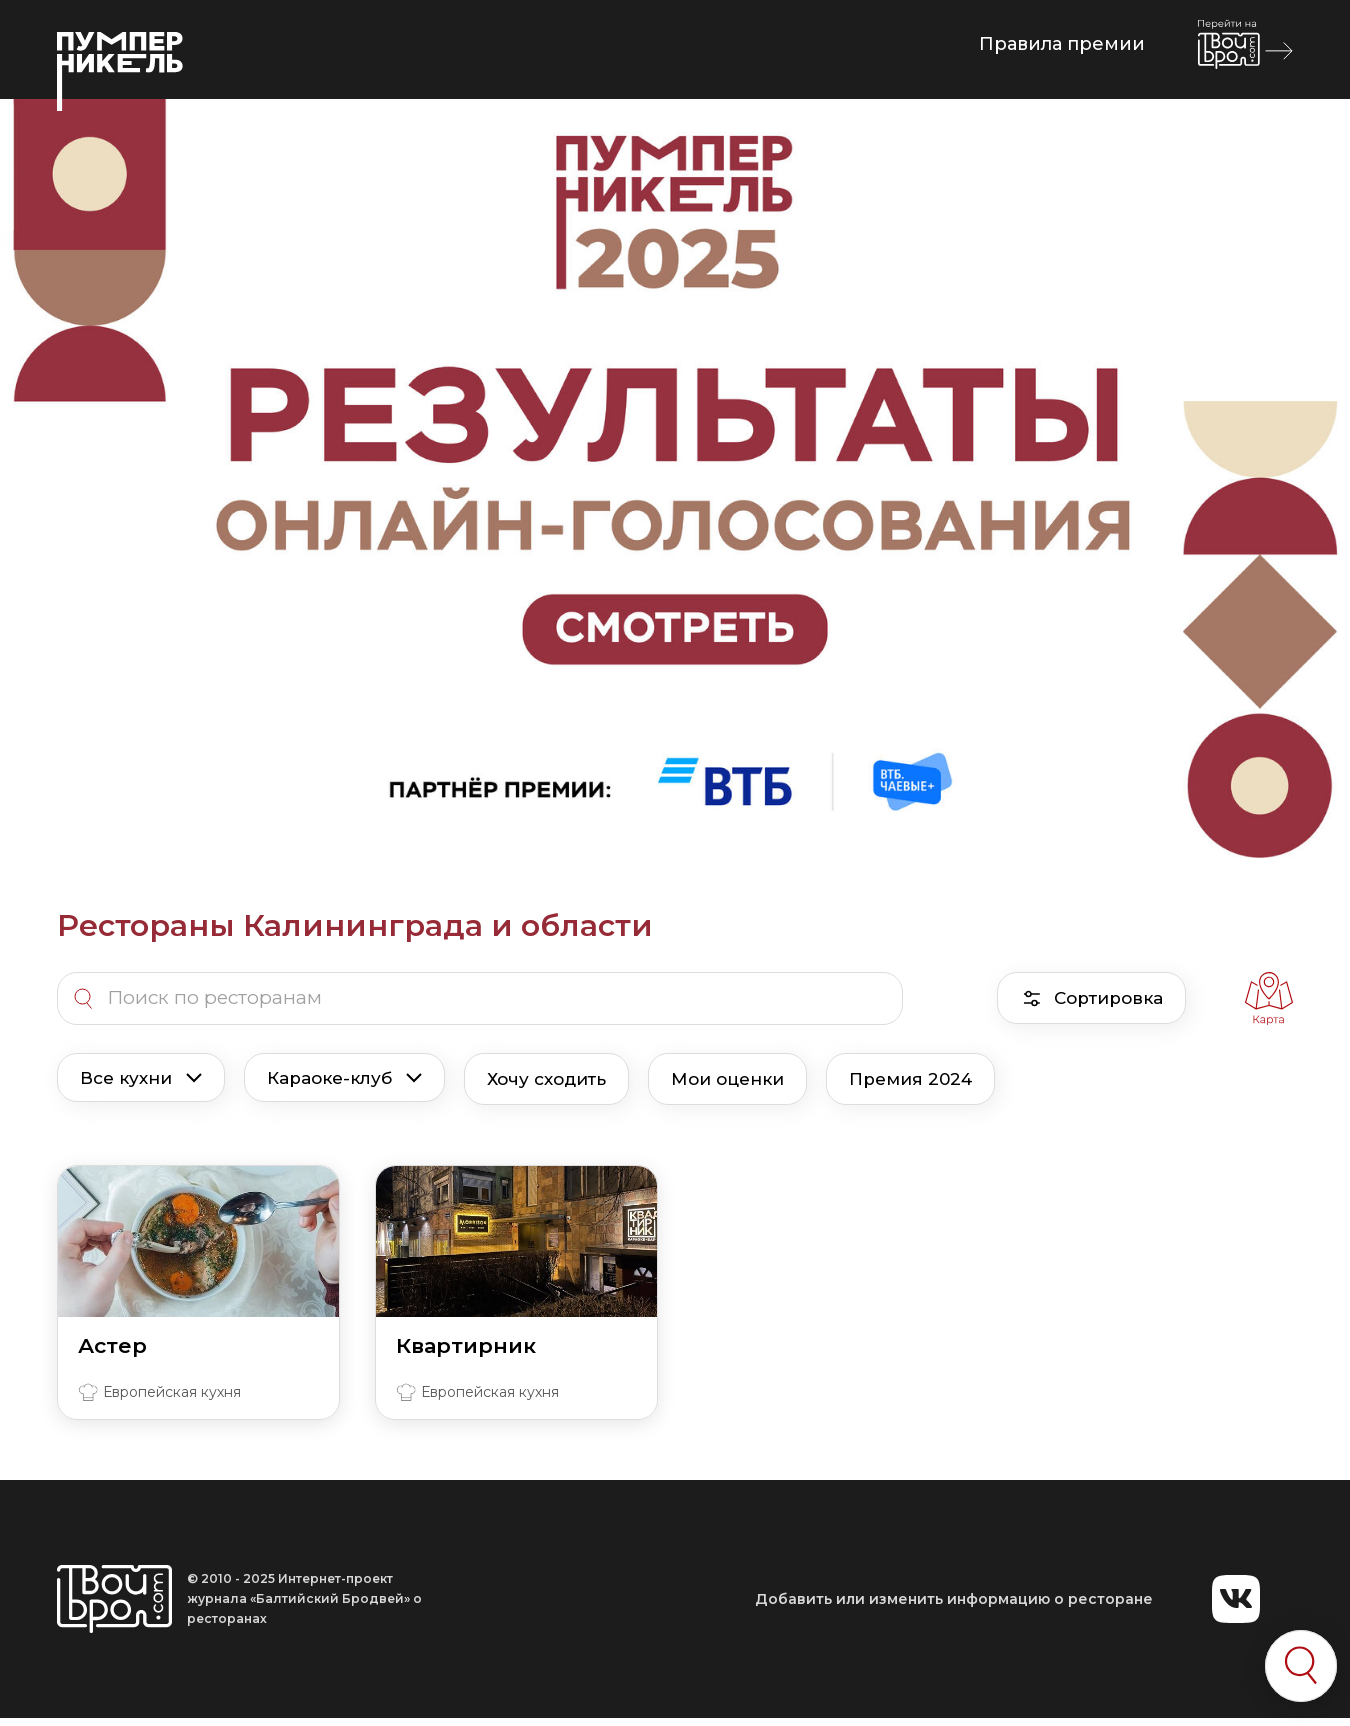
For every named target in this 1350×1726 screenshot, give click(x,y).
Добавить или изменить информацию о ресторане (954, 1599)
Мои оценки (727, 1079)
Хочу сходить (546, 1079)
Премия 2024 (910, 1079)
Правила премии (1062, 44)
